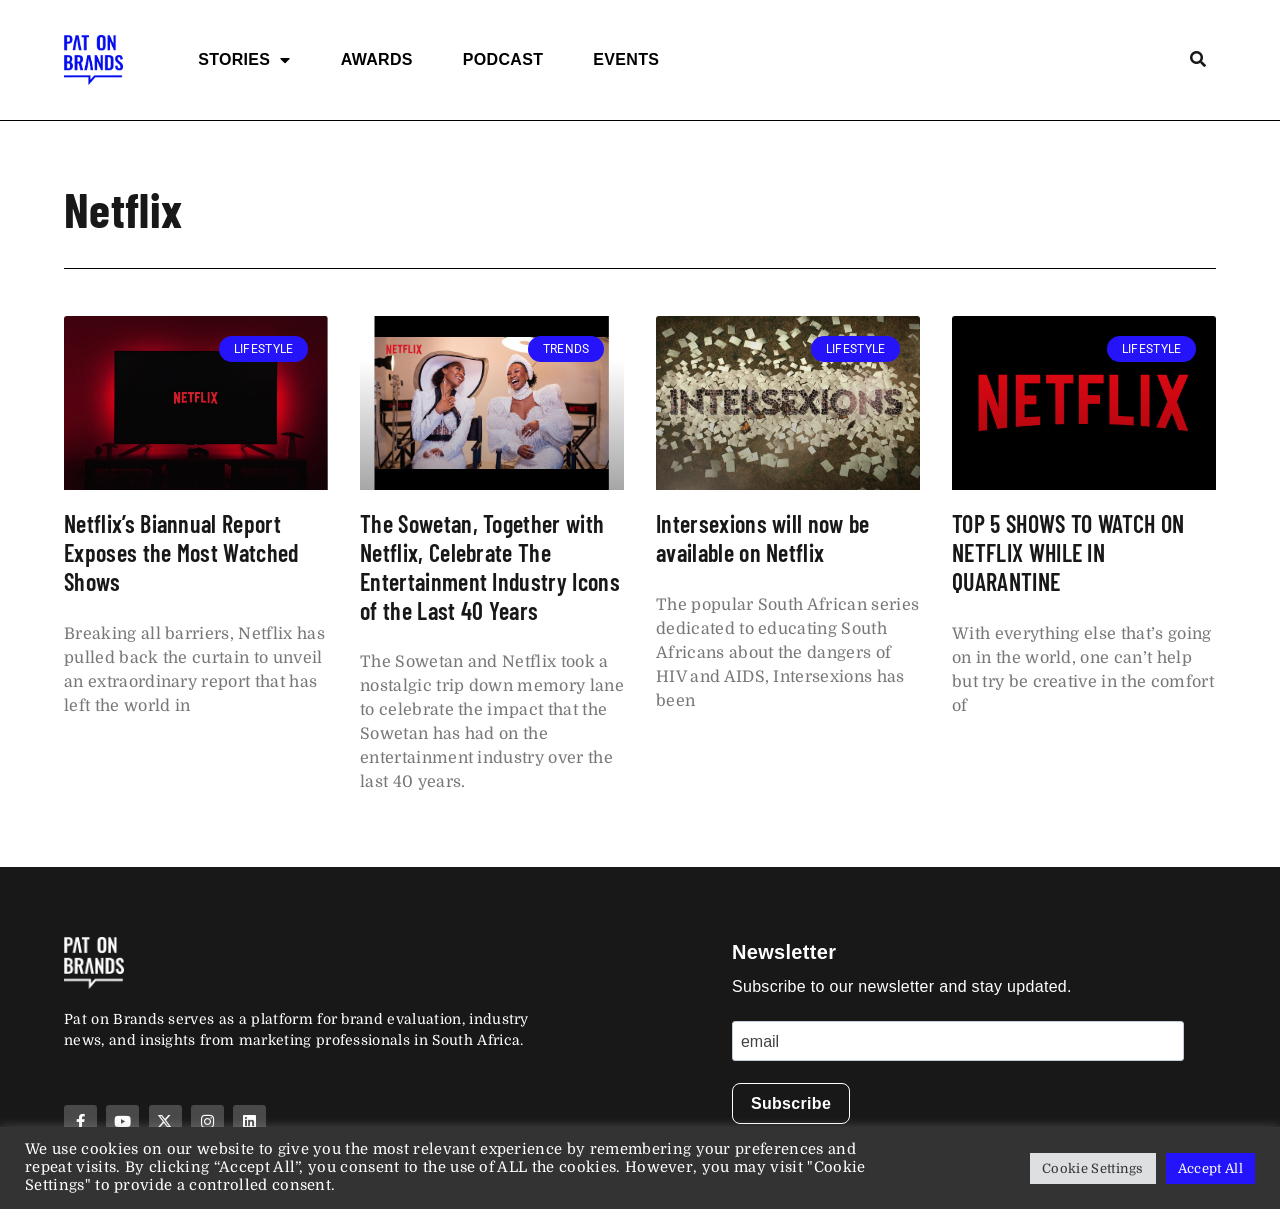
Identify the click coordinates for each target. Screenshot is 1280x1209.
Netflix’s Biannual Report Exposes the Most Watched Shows (181, 552)
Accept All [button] (1210, 1168)
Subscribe (791, 1103)
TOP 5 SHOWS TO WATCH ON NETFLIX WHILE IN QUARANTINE (1068, 552)
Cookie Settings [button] (1093, 1168)
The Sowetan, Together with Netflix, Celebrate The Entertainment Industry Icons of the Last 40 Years (490, 566)
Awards (377, 59)
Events (626, 59)
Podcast (503, 59)
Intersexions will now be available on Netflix (763, 538)
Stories (244, 60)
